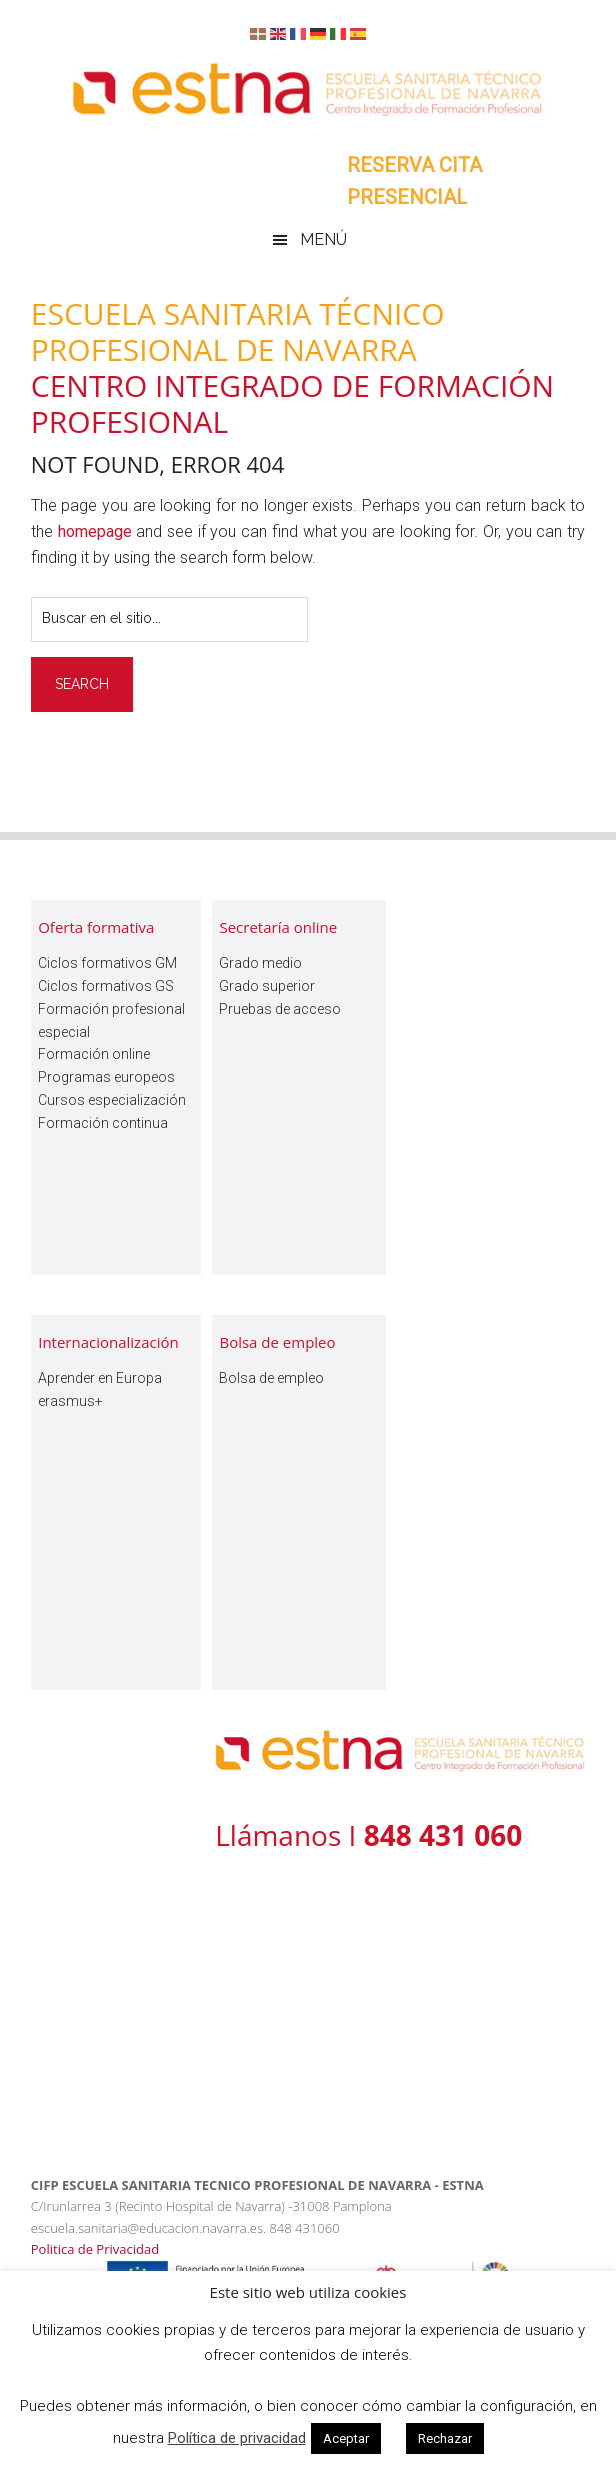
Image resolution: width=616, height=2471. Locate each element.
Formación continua (103, 1123)
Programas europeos (106, 1077)
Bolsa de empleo (271, 1378)
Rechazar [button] (445, 2438)
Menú (323, 239)
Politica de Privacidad (95, 2249)
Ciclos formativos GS (106, 986)
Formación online (94, 1054)
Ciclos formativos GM (107, 963)
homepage (95, 531)
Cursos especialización (112, 1100)
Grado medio (260, 963)
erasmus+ (70, 1401)
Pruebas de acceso (280, 1009)
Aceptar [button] (346, 2438)
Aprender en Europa (100, 1378)
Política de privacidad (237, 2438)
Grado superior (267, 986)
